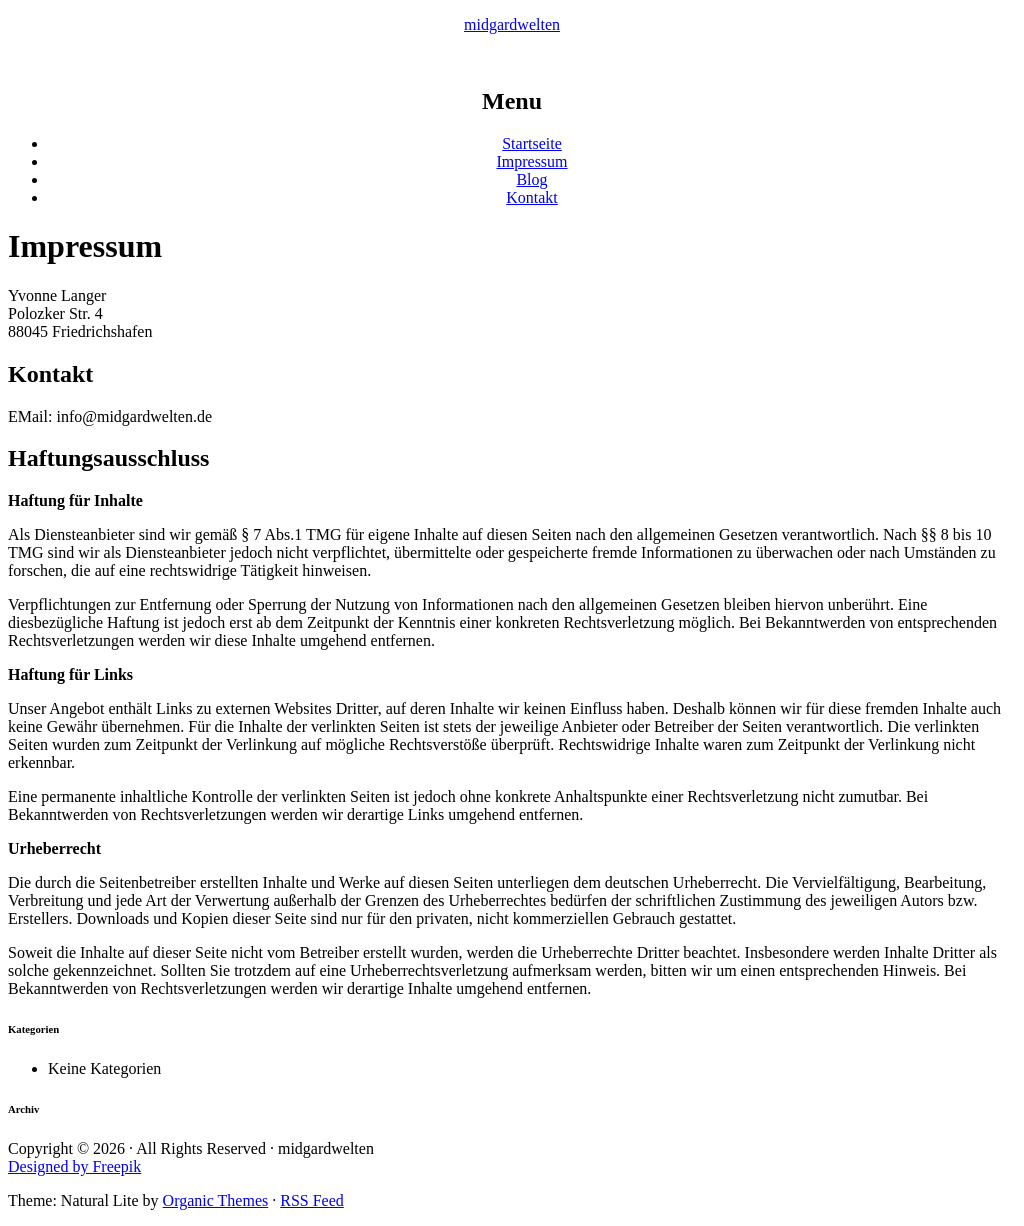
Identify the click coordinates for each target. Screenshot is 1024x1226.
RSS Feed (312, 1200)
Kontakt (532, 197)
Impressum (531, 161)
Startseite (532, 143)
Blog (531, 179)
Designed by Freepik (74, 1166)
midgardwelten (512, 24)
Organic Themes (216, 1200)
